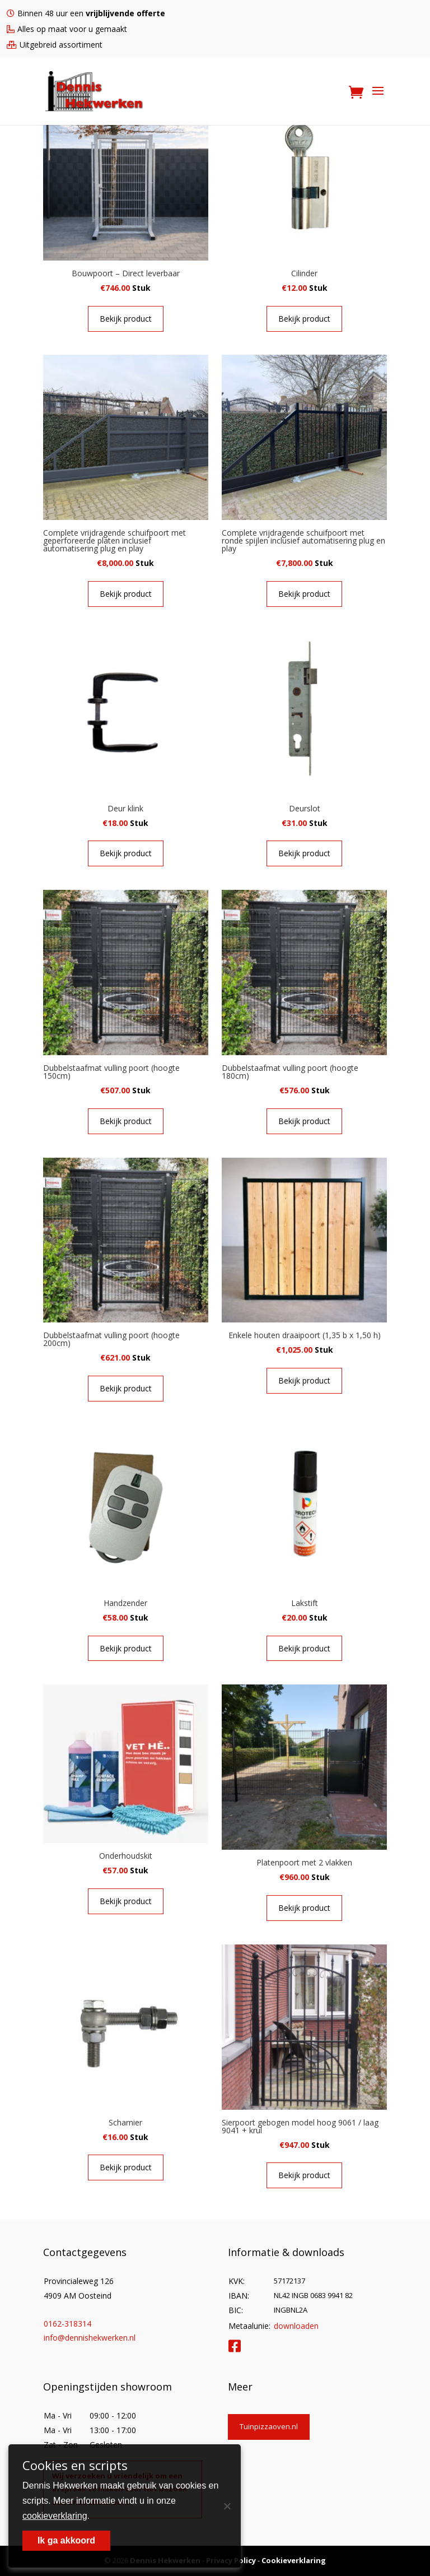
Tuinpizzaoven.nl (269, 2426)
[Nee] (226, 2506)
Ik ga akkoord (66, 2540)
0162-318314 (67, 2323)
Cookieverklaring (293, 2560)
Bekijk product (126, 318)
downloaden (296, 2325)
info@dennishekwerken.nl (89, 2337)
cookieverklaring (54, 2516)
